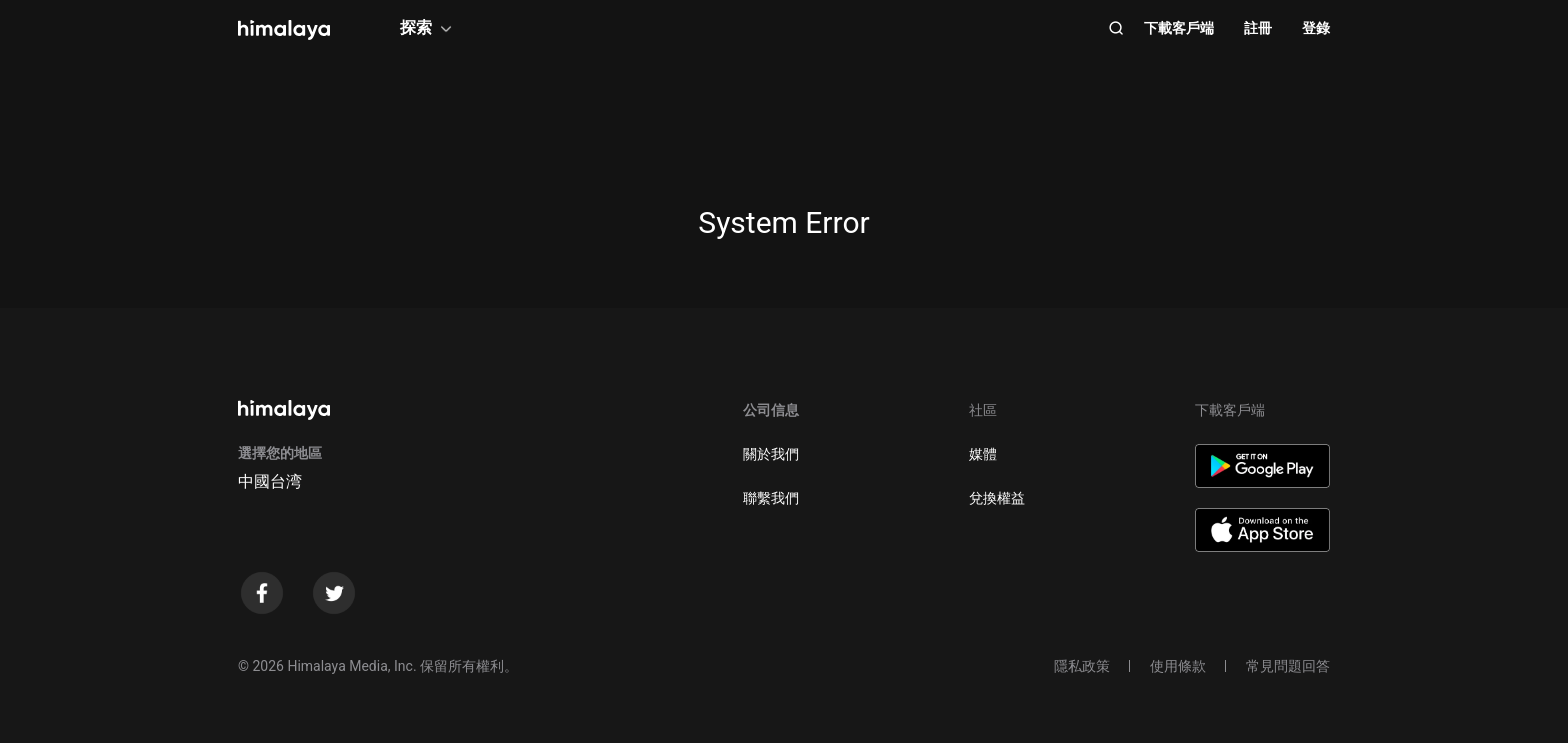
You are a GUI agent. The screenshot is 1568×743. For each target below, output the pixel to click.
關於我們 (771, 454)
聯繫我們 (771, 498)
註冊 (1258, 28)
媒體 (983, 454)
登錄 (1316, 28)
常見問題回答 (1288, 666)
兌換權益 (997, 498)
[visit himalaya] (284, 30)
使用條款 (1178, 666)
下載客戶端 (1179, 28)
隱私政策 (1082, 666)
